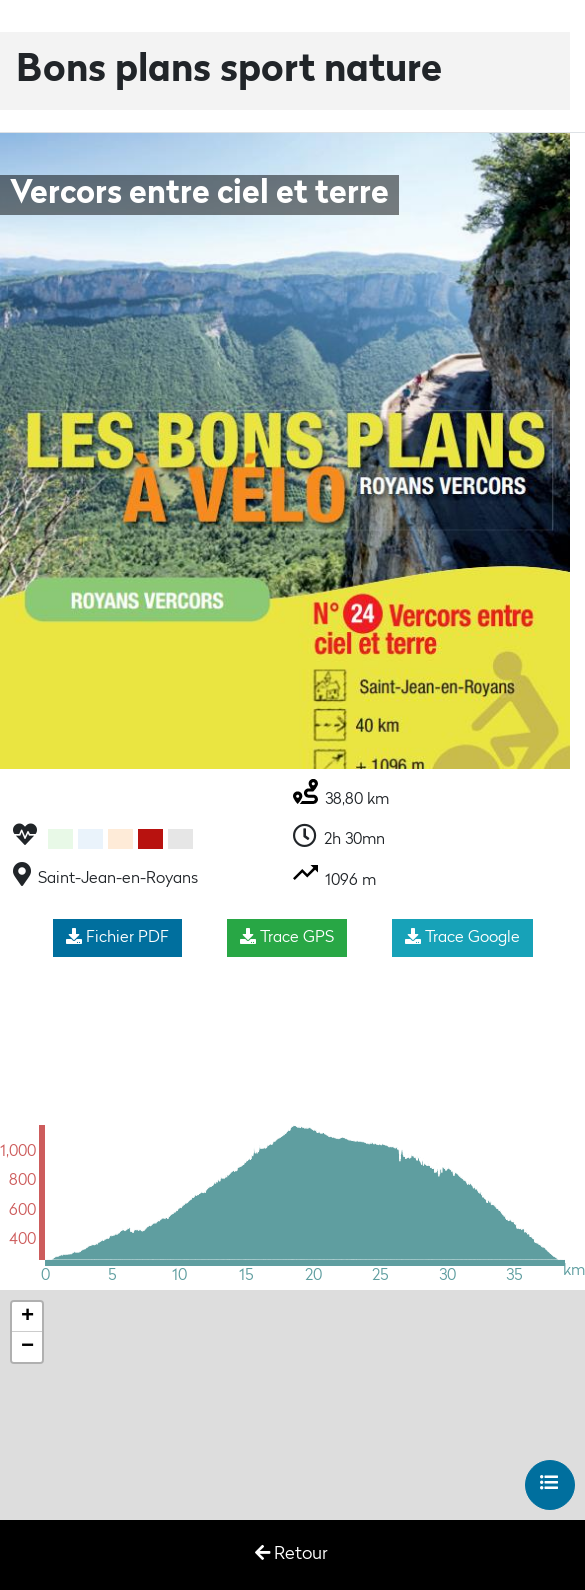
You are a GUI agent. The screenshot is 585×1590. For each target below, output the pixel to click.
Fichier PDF (117, 937)
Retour (291, 1553)
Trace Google (462, 937)
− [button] (27, 1347)
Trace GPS (287, 937)
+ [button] (27, 1317)
